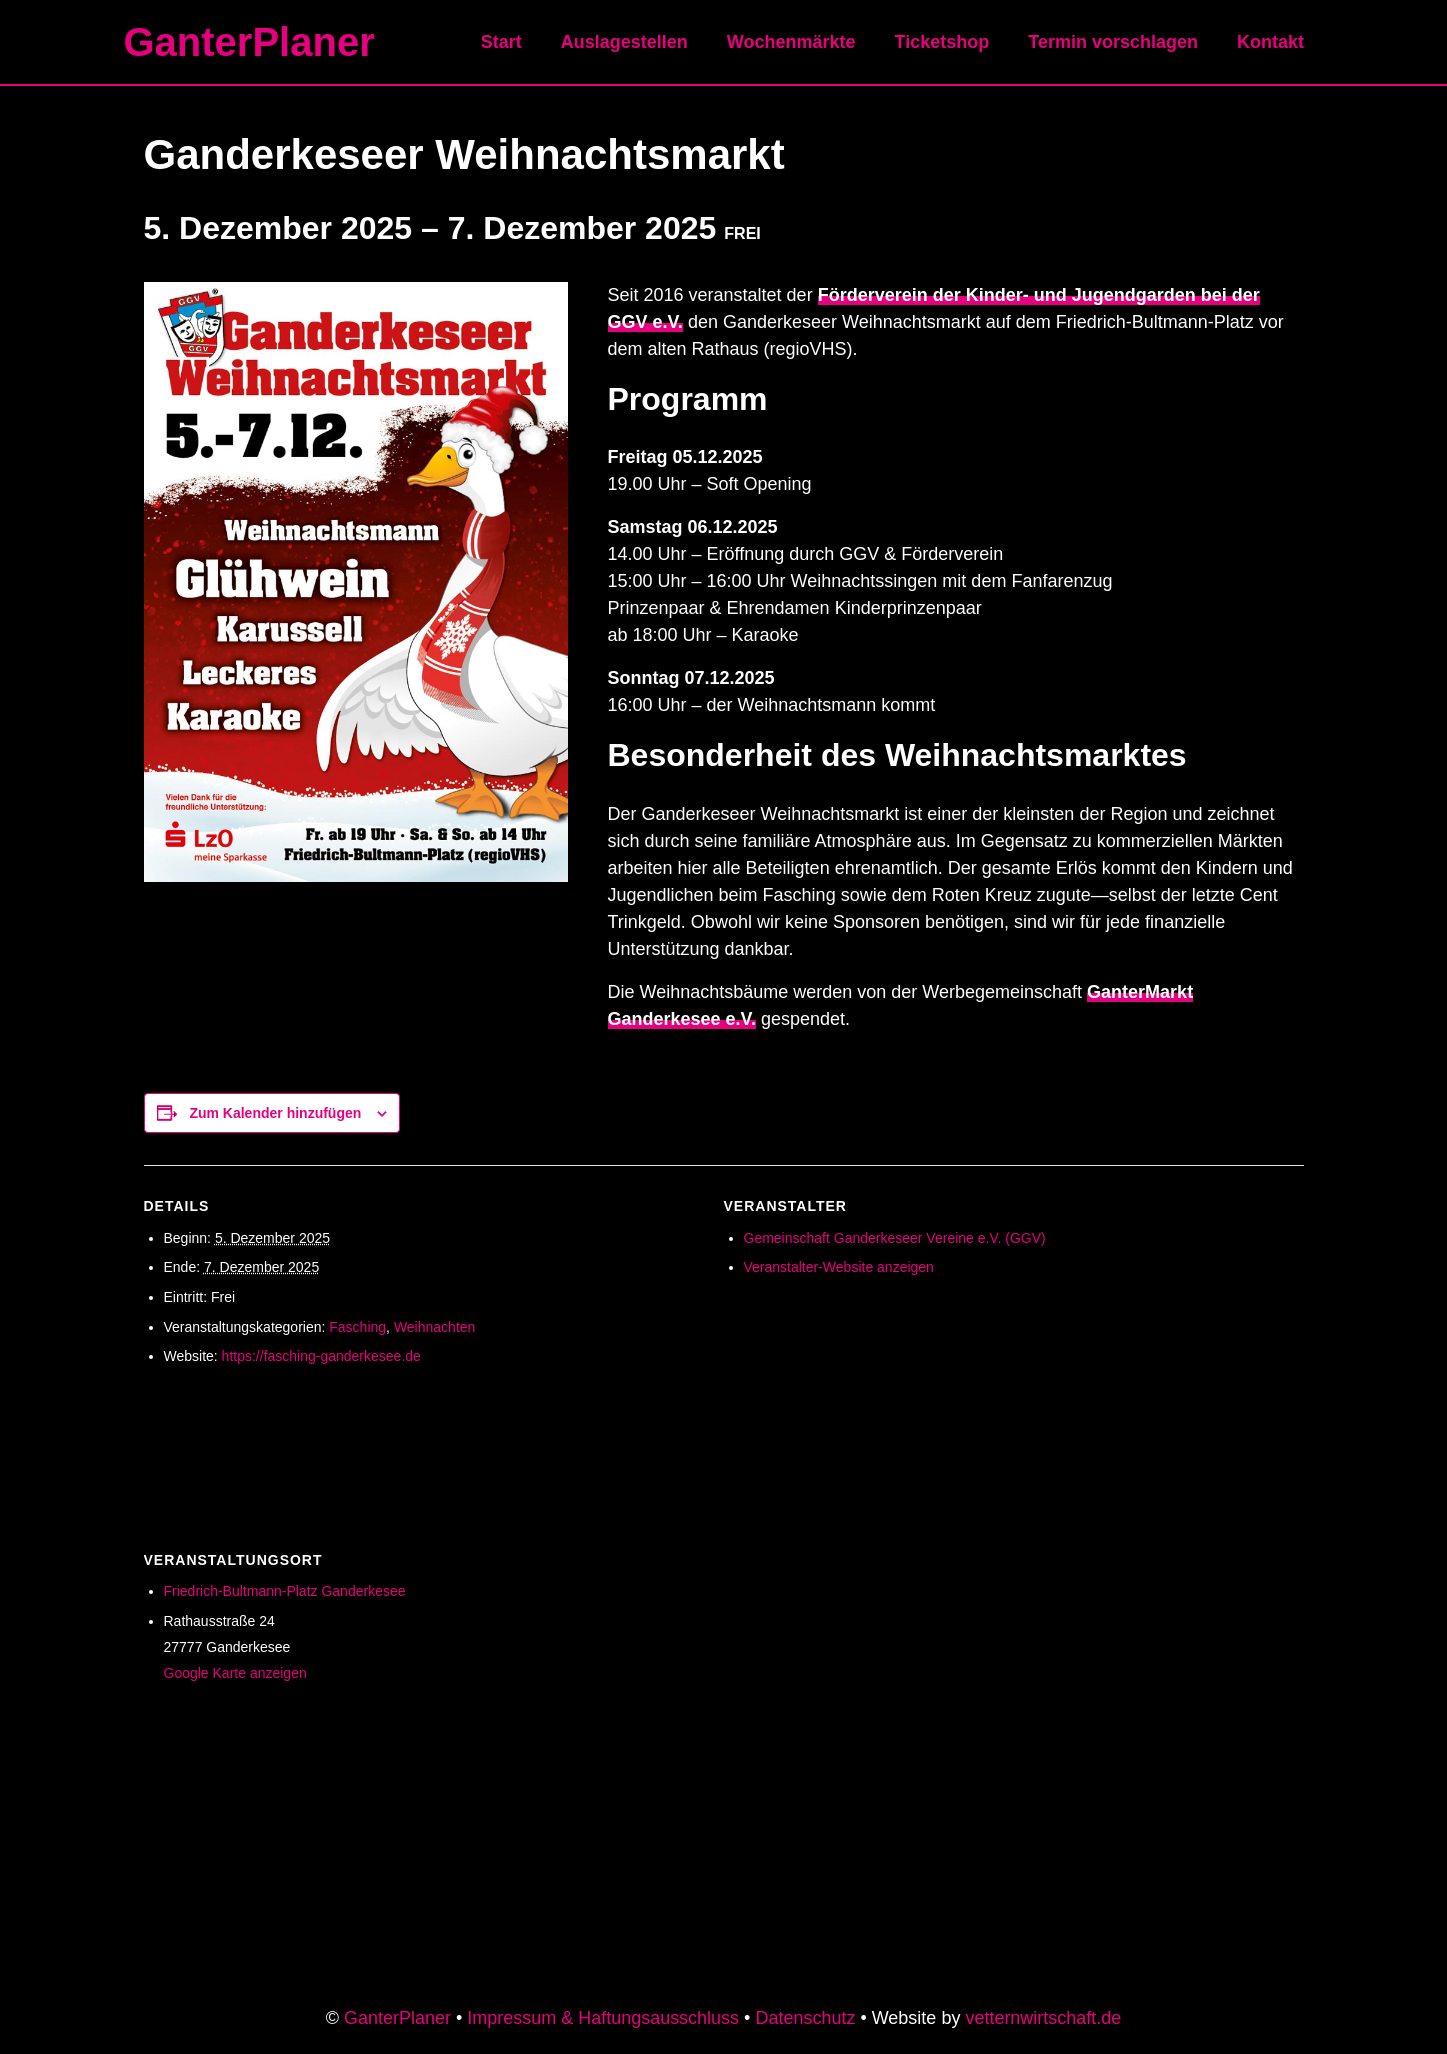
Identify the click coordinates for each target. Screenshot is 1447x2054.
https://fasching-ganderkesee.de (321, 1356)
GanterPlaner (249, 42)
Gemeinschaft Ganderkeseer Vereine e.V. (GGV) (895, 1238)
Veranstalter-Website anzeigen (839, 1267)
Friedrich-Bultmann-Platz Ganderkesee (285, 1591)
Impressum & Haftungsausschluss (603, 2018)
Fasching (357, 1327)
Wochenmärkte (801, 42)
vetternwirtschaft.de (1044, 2018)
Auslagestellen (637, 42)
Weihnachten (434, 1327)
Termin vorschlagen (1118, 42)
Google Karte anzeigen (235, 1673)
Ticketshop (949, 42)
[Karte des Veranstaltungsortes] (1124, 1656)
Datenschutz (805, 2018)
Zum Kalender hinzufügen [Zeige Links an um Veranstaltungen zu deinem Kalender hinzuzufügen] (275, 1113)
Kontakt (1272, 42)
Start (517, 42)
